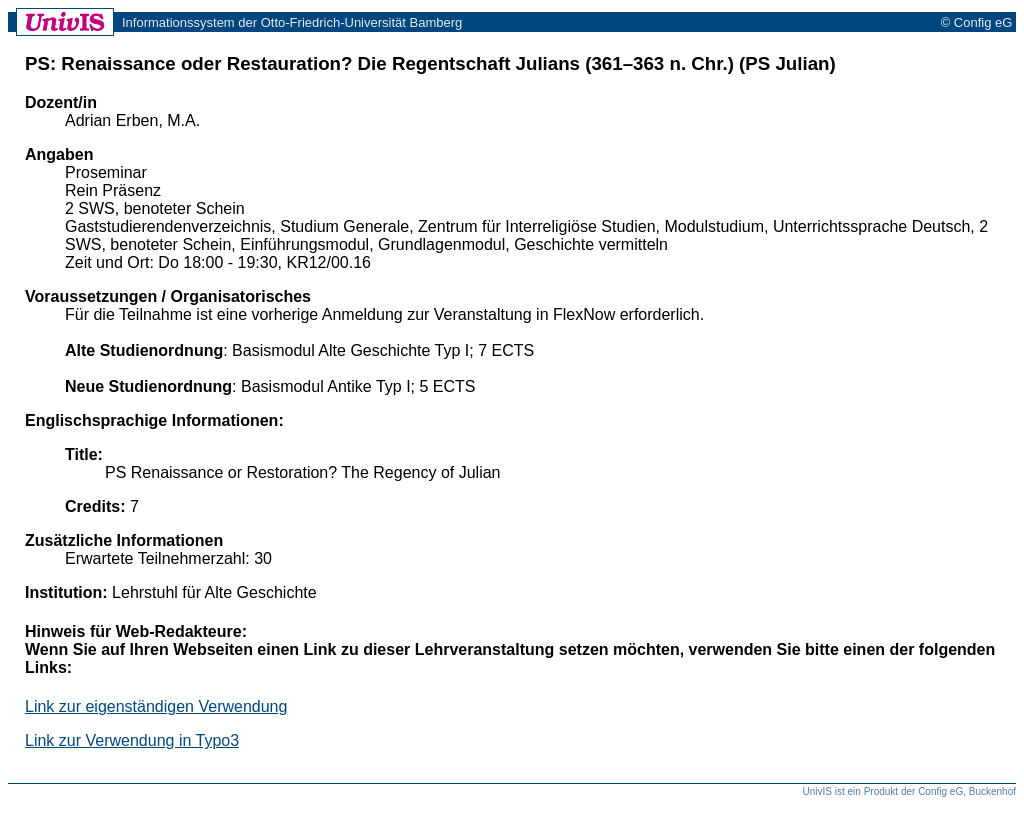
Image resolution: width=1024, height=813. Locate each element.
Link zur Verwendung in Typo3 (132, 740)
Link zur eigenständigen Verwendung (156, 706)
